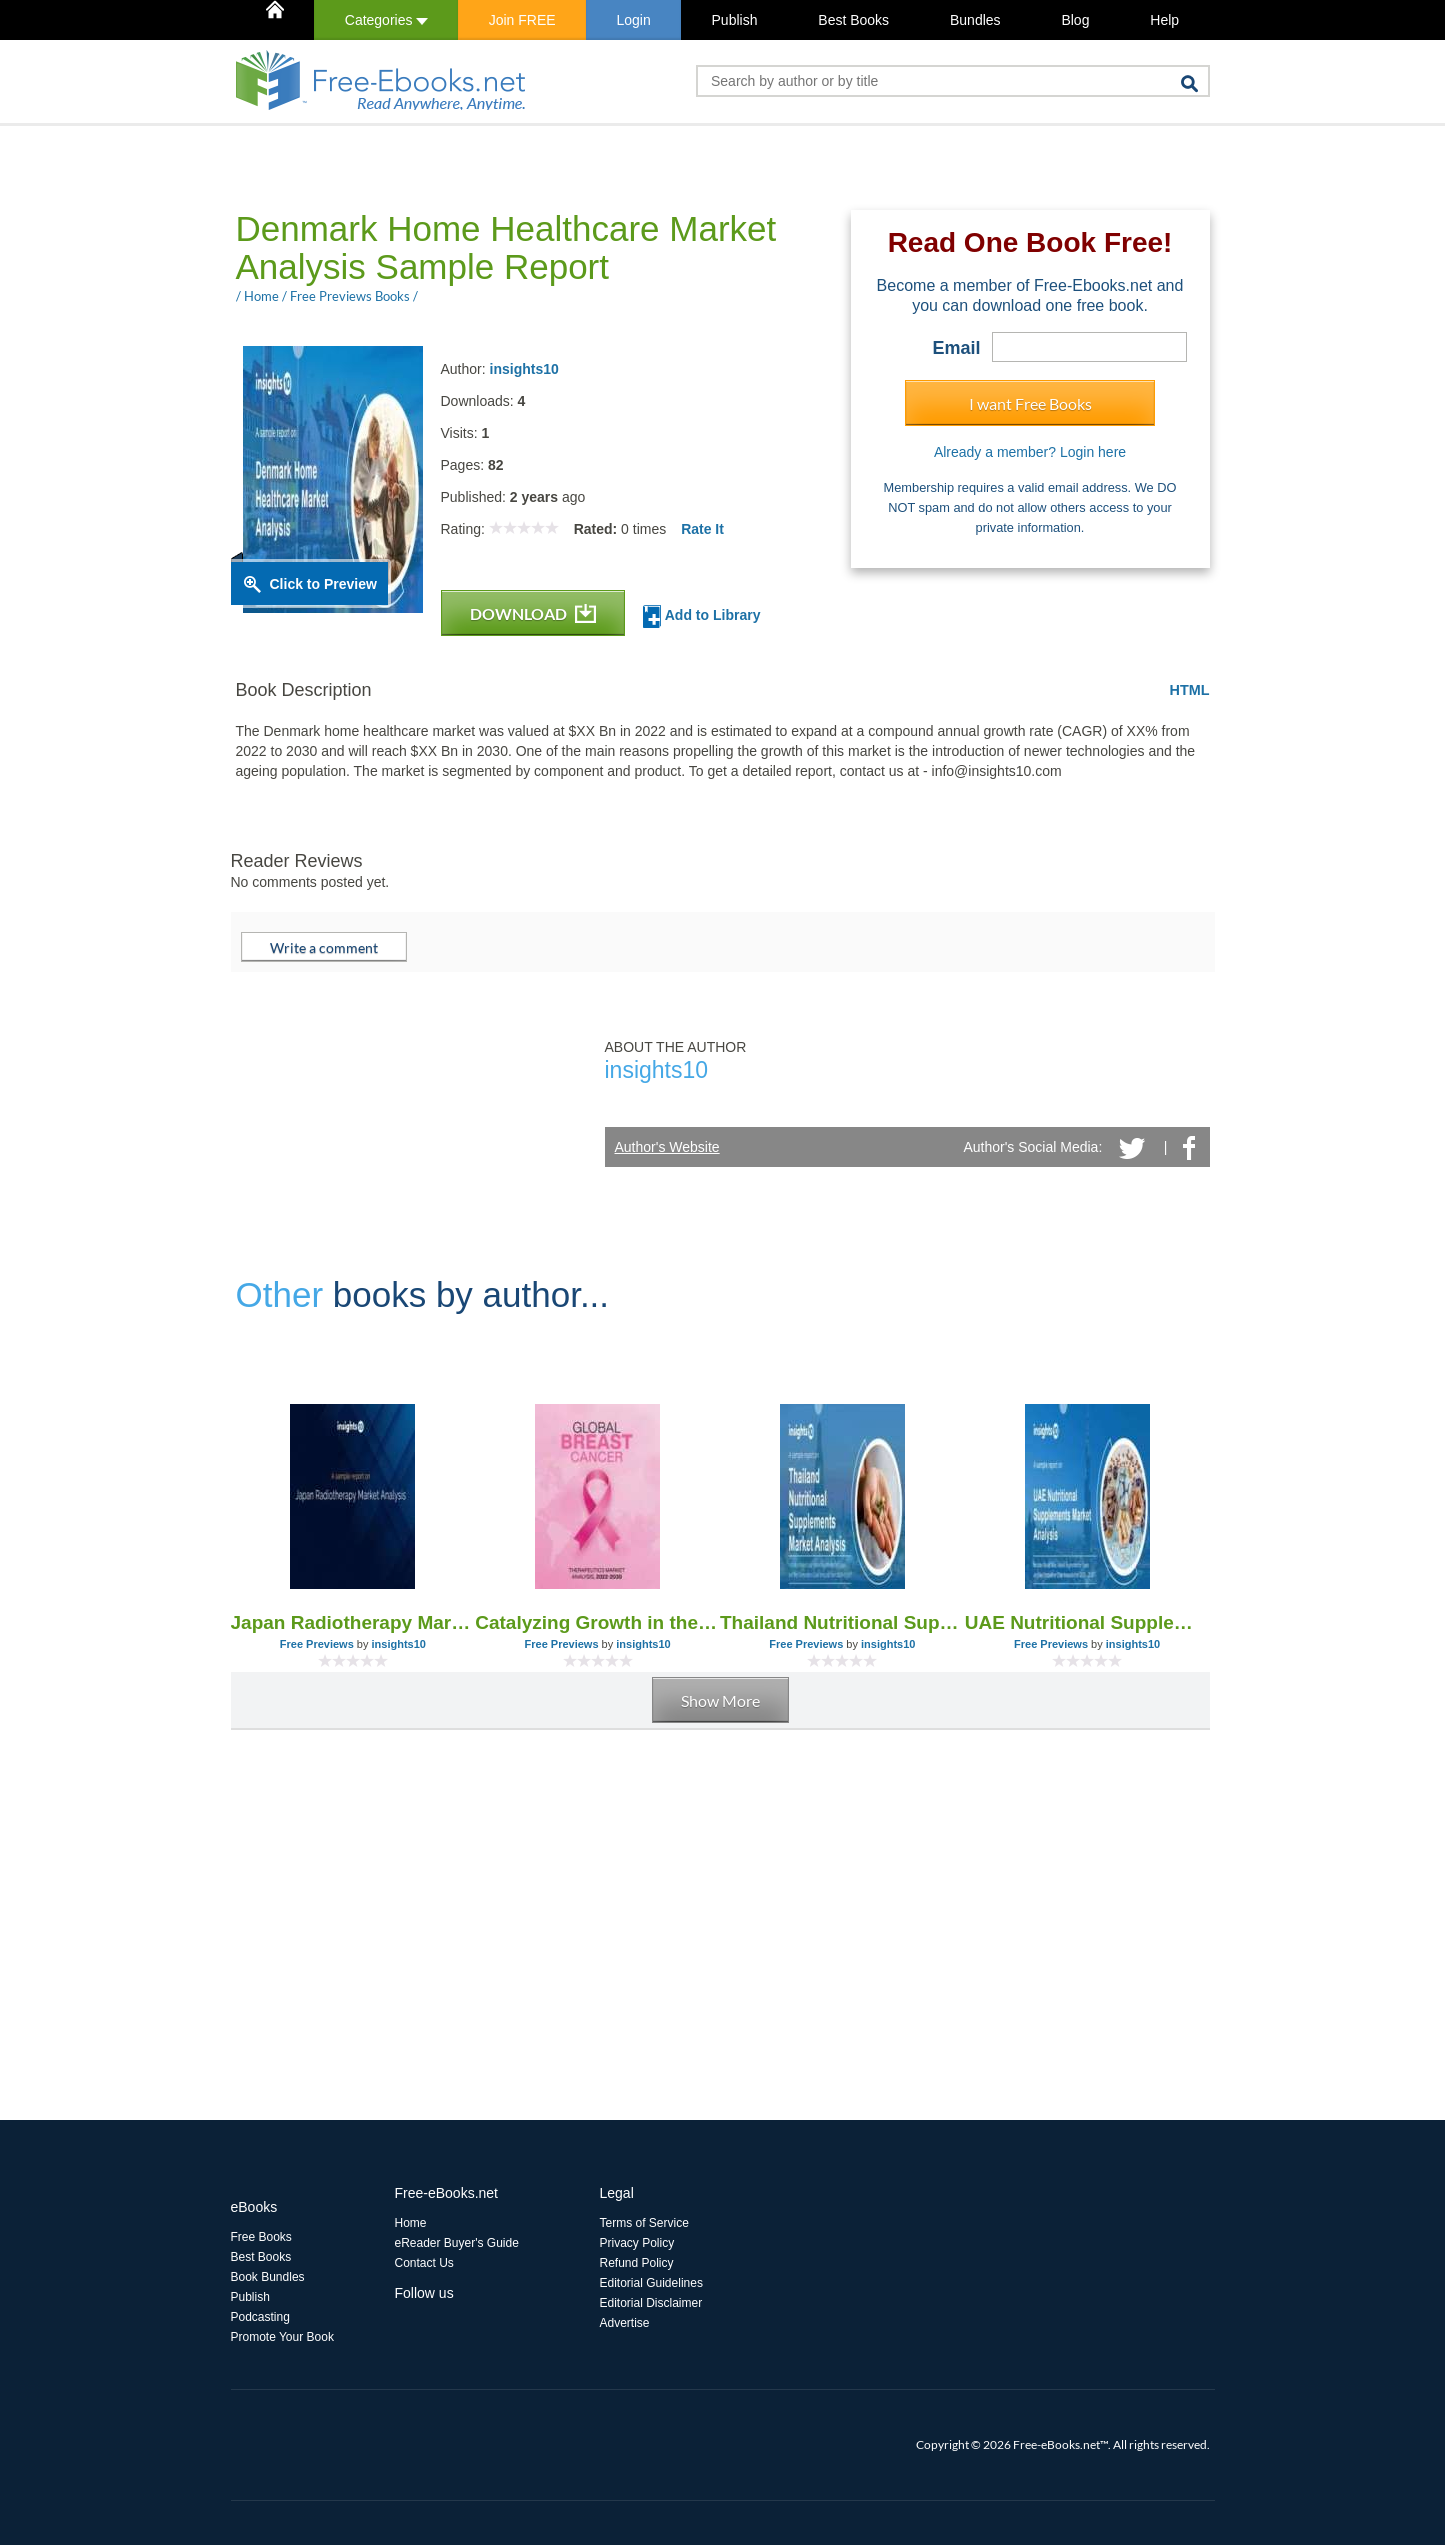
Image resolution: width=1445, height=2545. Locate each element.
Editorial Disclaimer (651, 2303)
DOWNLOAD (533, 613)
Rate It (702, 529)
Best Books (853, 20)
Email (956, 348)
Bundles (975, 20)
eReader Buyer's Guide (457, 2243)
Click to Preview (323, 584)
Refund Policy (637, 2263)
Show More (720, 1700)
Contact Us (424, 2263)
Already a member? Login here (1030, 452)
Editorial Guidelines (651, 2283)
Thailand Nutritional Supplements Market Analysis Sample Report (842, 1622)
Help (1164, 20)
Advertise (625, 2323)
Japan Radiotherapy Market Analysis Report (353, 1622)
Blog (1075, 20)
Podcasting (260, 2317)
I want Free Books (1030, 403)
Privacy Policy (637, 2243)
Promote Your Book (282, 2337)
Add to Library (701, 616)
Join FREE (522, 20)
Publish (735, 20)
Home (411, 2223)
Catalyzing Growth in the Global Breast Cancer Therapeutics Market (597, 1622)
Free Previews (317, 1644)
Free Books (261, 2237)
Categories (386, 20)
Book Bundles (268, 2277)
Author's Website (667, 1147)
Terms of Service (644, 2223)
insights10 (524, 369)
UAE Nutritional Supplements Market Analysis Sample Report (1087, 1622)
